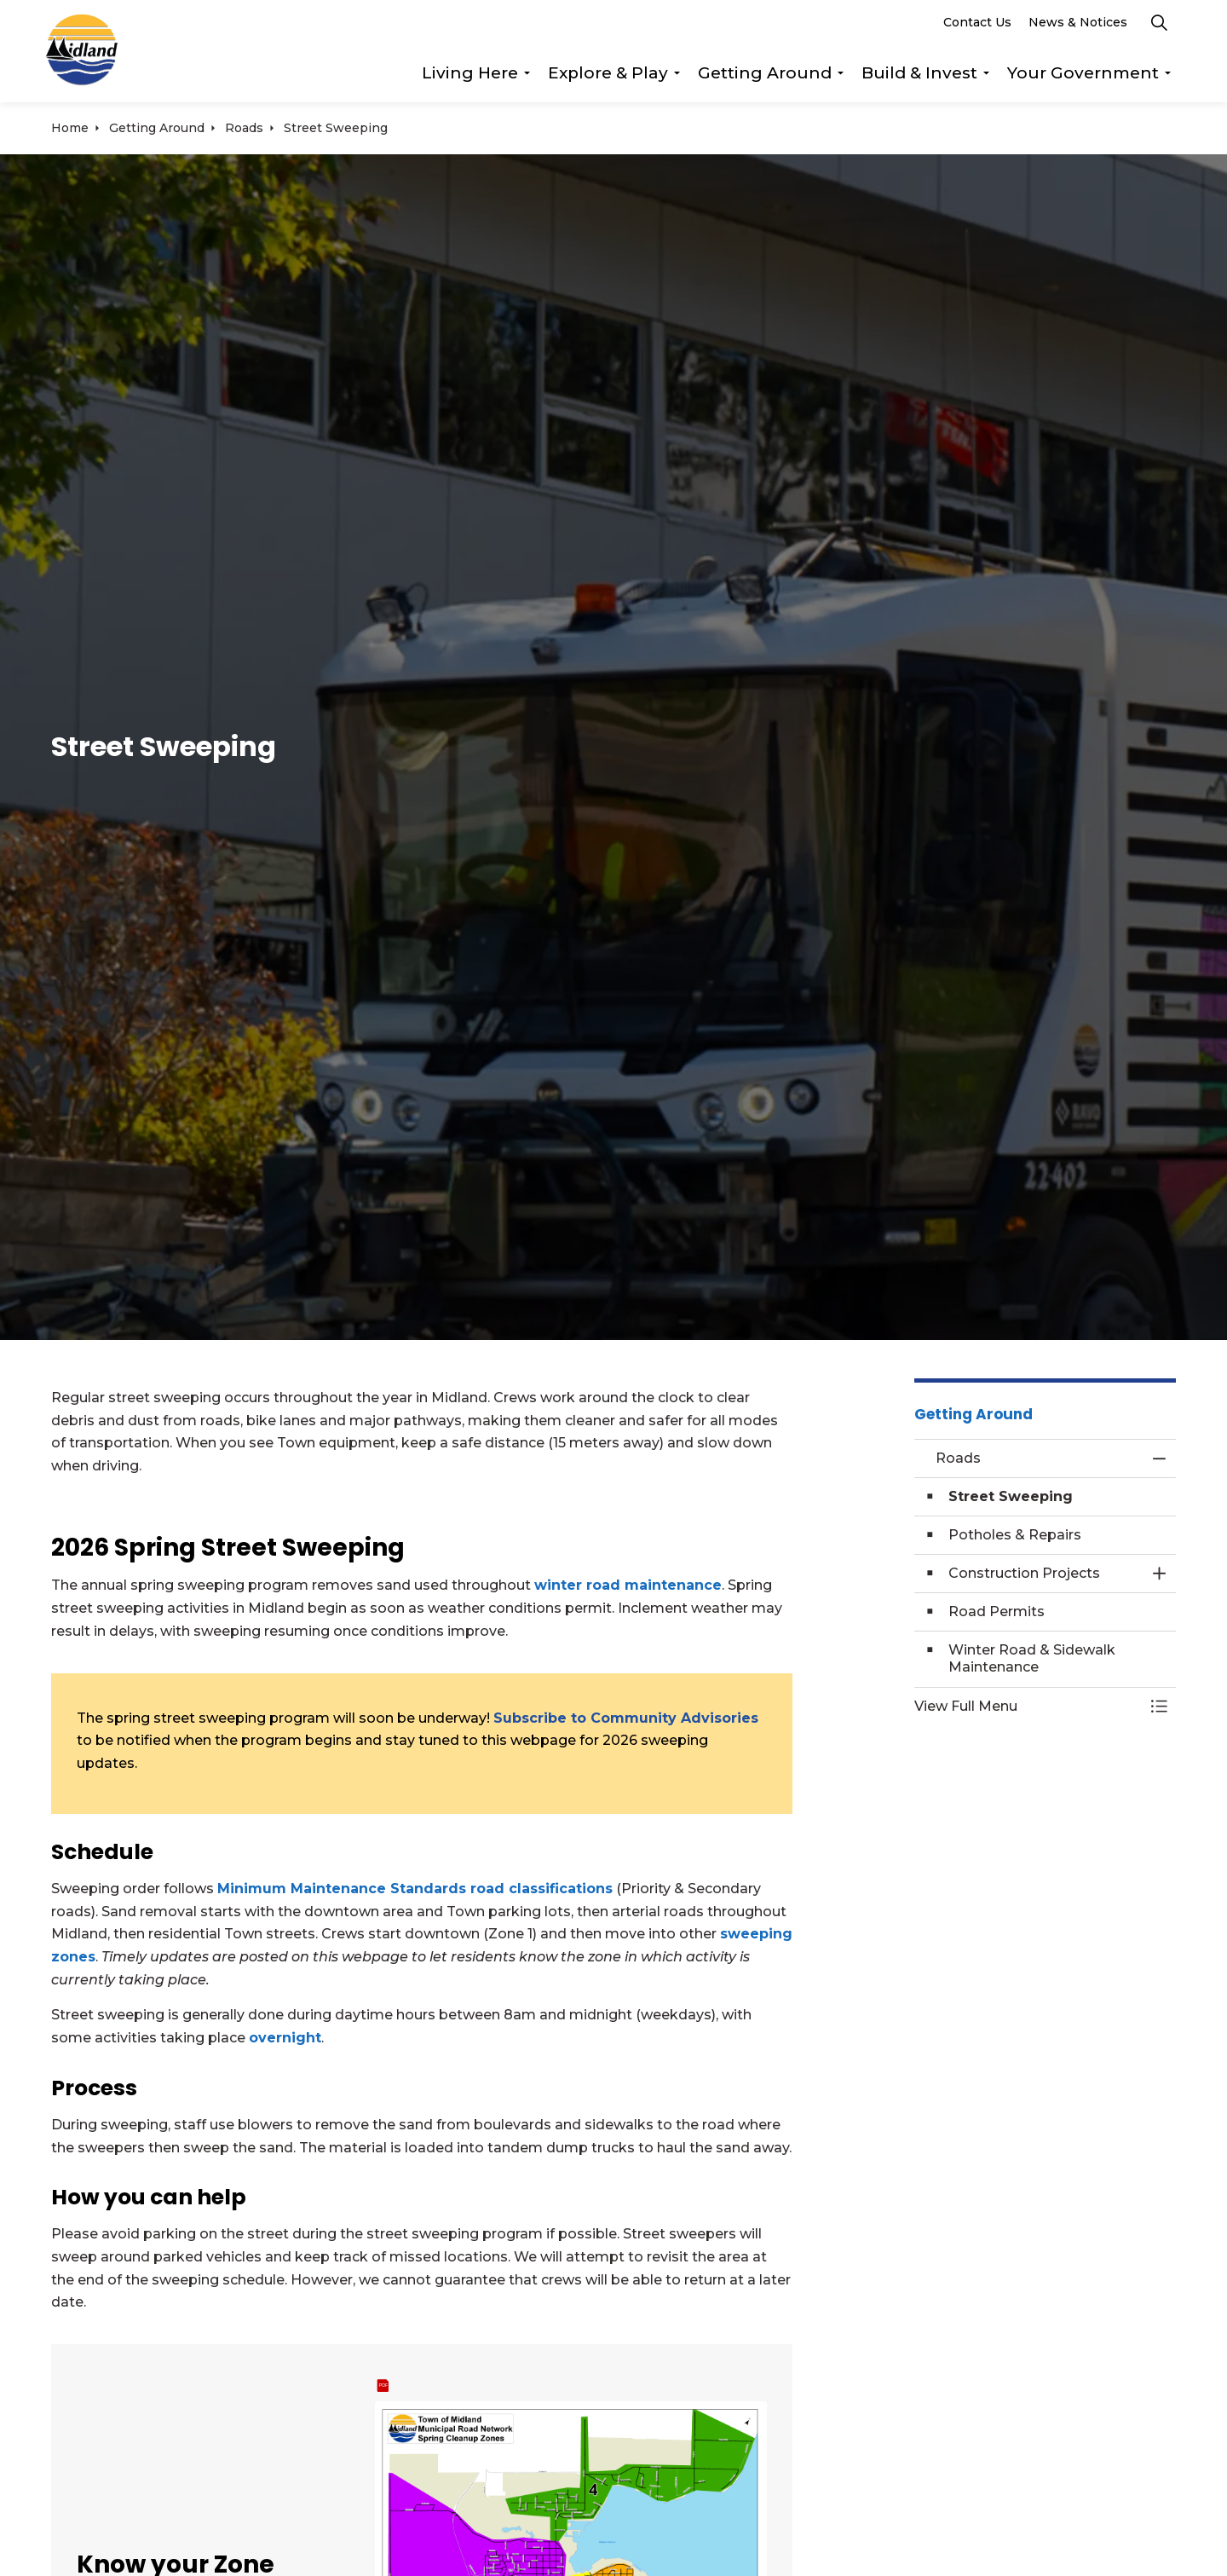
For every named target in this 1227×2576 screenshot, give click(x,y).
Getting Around (765, 76)
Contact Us (977, 25)
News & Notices (1077, 25)
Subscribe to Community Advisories (625, 1718)
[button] (1028, 1706)
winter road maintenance (628, 1585)
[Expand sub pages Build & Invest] (985, 76)
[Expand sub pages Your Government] (1167, 76)
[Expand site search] (1159, 25)
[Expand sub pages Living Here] (526, 76)
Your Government (1083, 76)
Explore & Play (608, 76)
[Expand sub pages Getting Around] (840, 76)
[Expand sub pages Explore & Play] (676, 76)
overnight (285, 2038)
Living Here (470, 76)
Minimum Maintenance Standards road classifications (415, 1888)
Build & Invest (919, 76)
